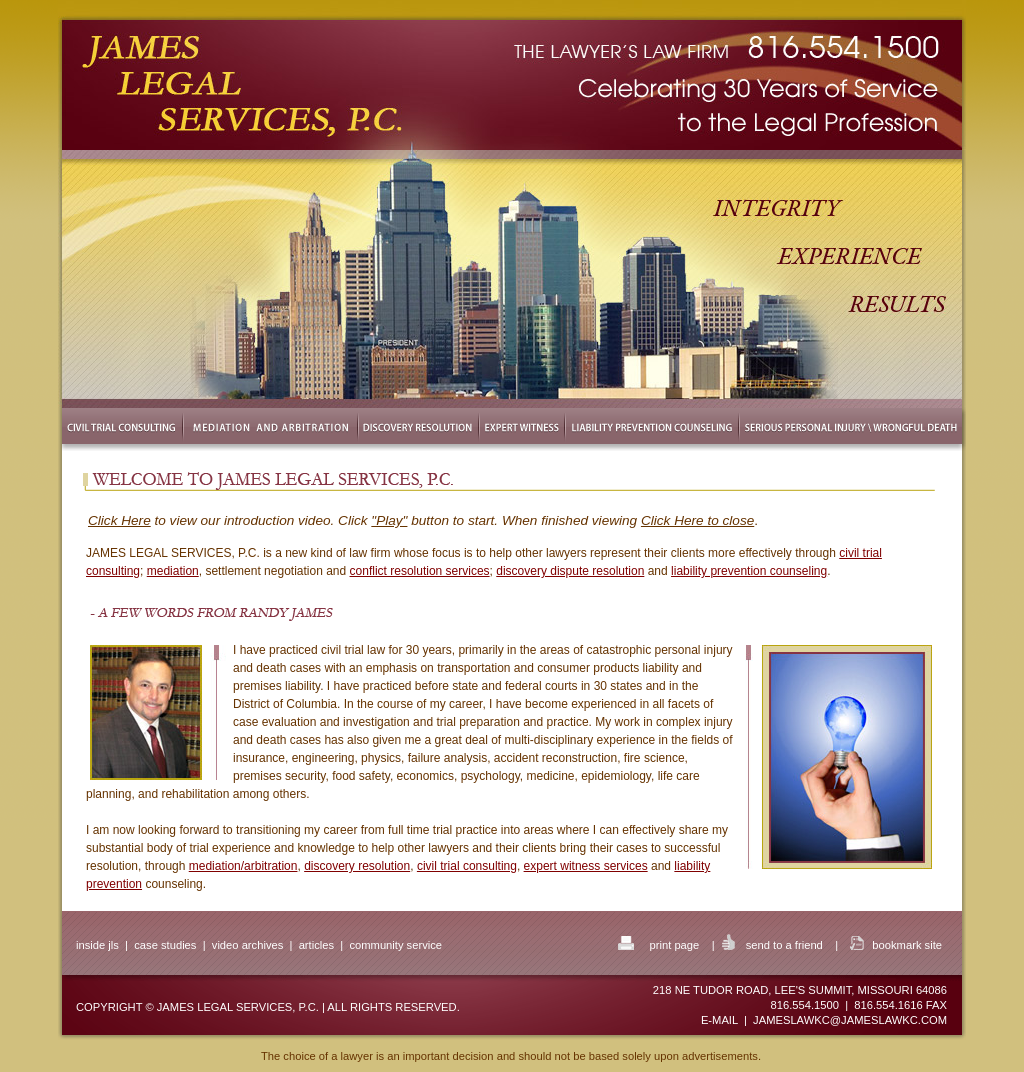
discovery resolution (357, 866)
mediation (173, 571)
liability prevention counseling (749, 571)
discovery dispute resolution (570, 571)
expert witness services (586, 866)
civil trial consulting (467, 866)
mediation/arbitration (243, 866)
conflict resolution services (420, 571)
